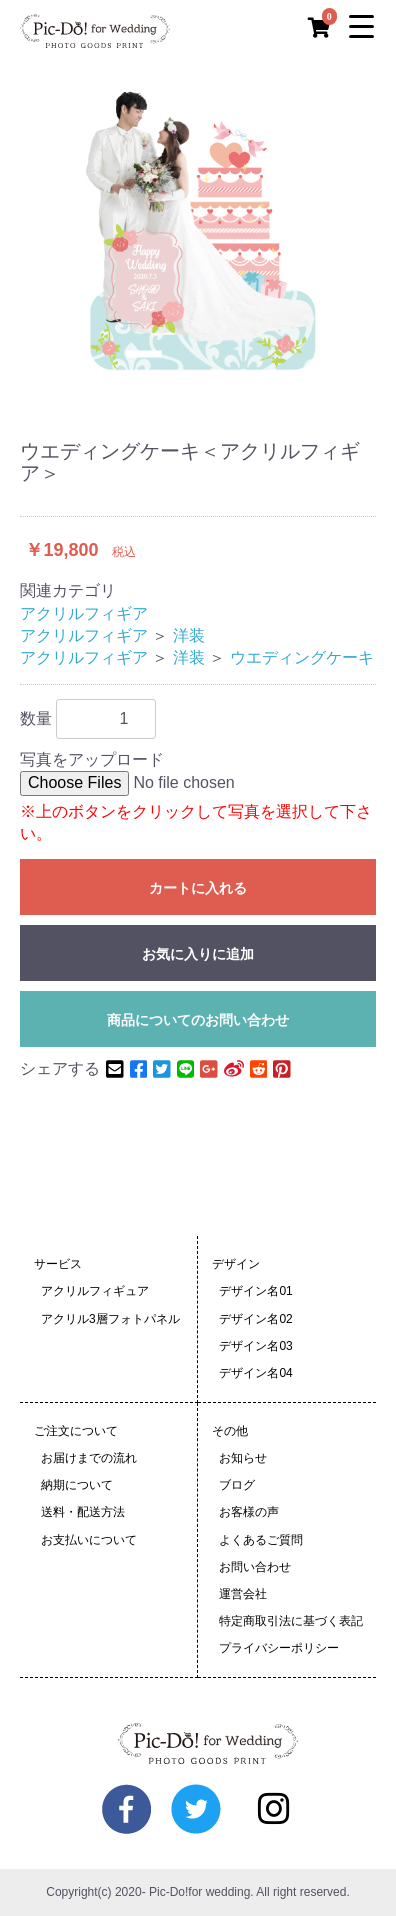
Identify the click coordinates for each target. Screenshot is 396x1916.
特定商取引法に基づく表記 (291, 1621)
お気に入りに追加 (198, 954)
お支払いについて (89, 1540)
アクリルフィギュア (95, 1291)
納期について (77, 1485)
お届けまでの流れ (89, 1458)
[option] (198, 228)
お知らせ (243, 1458)
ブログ (237, 1485)
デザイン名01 (255, 1291)
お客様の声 (249, 1512)
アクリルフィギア (84, 613)
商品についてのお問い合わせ (198, 1020)
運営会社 (243, 1594)
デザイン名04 (255, 1373)
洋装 (189, 635)
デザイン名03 (255, 1346)
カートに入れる (198, 888)
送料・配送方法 (83, 1512)
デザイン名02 (255, 1319)
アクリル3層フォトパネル (110, 1319)
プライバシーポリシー (279, 1648)
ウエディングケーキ (302, 657)
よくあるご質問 (261, 1540)
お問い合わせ (255, 1567)
